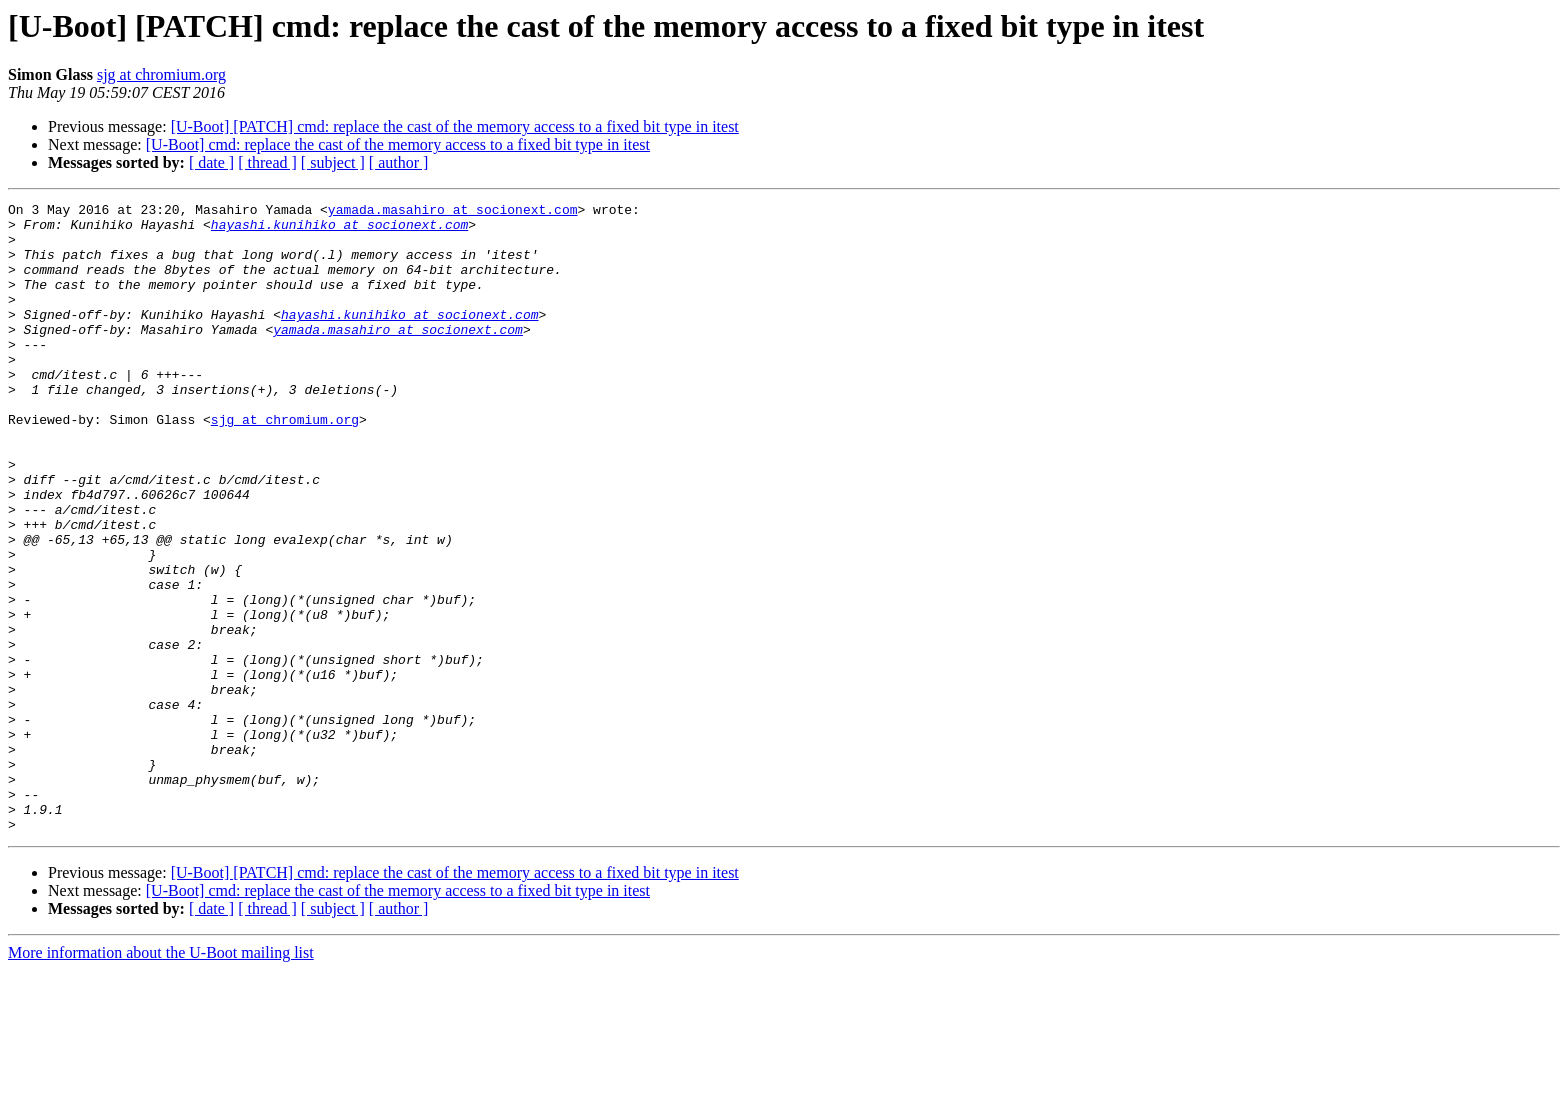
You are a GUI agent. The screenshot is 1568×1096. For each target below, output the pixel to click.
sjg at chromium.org (161, 74)
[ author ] (399, 162)
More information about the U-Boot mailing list (161, 1078)
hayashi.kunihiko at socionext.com (339, 230)
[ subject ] (333, 162)
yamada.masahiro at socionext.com (453, 212)
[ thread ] (267, 162)
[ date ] (211, 162)
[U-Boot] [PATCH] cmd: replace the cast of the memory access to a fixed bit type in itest (455, 126)
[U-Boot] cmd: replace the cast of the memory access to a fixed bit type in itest (398, 144)
